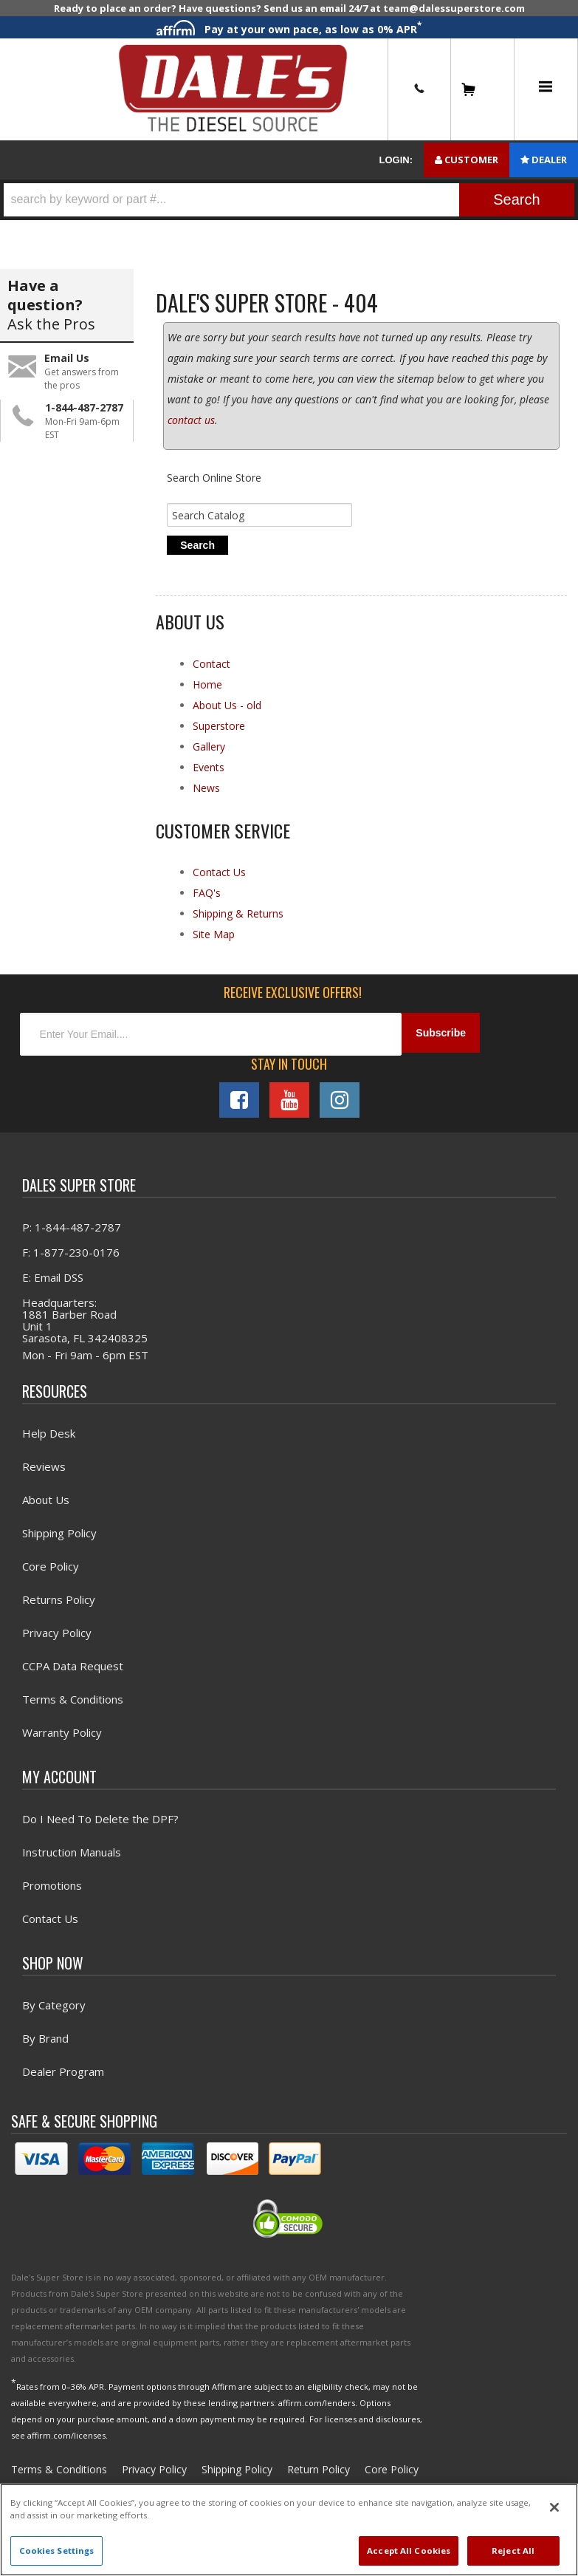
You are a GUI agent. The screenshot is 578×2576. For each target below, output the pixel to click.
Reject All (513, 2550)
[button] (289, 199)
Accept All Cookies (408, 2550)
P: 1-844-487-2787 (71, 1234)
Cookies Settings (56, 2550)
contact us (191, 426)
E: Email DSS (52, 1284)
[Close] (554, 2507)
